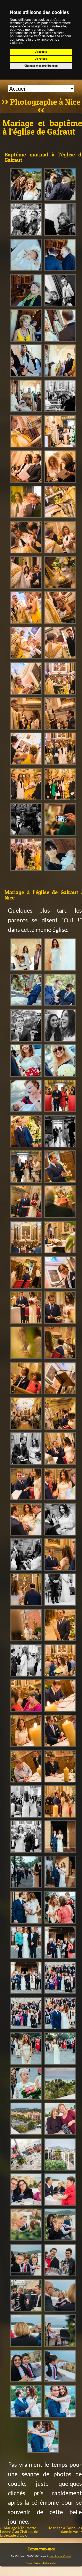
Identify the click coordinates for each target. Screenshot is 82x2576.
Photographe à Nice (45, 102)
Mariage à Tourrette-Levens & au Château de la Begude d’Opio (19, 2531)
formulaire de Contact (60, 2556)
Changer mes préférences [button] (41, 65)
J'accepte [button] (41, 51)
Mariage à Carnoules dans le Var (65, 2529)
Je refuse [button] (41, 58)
